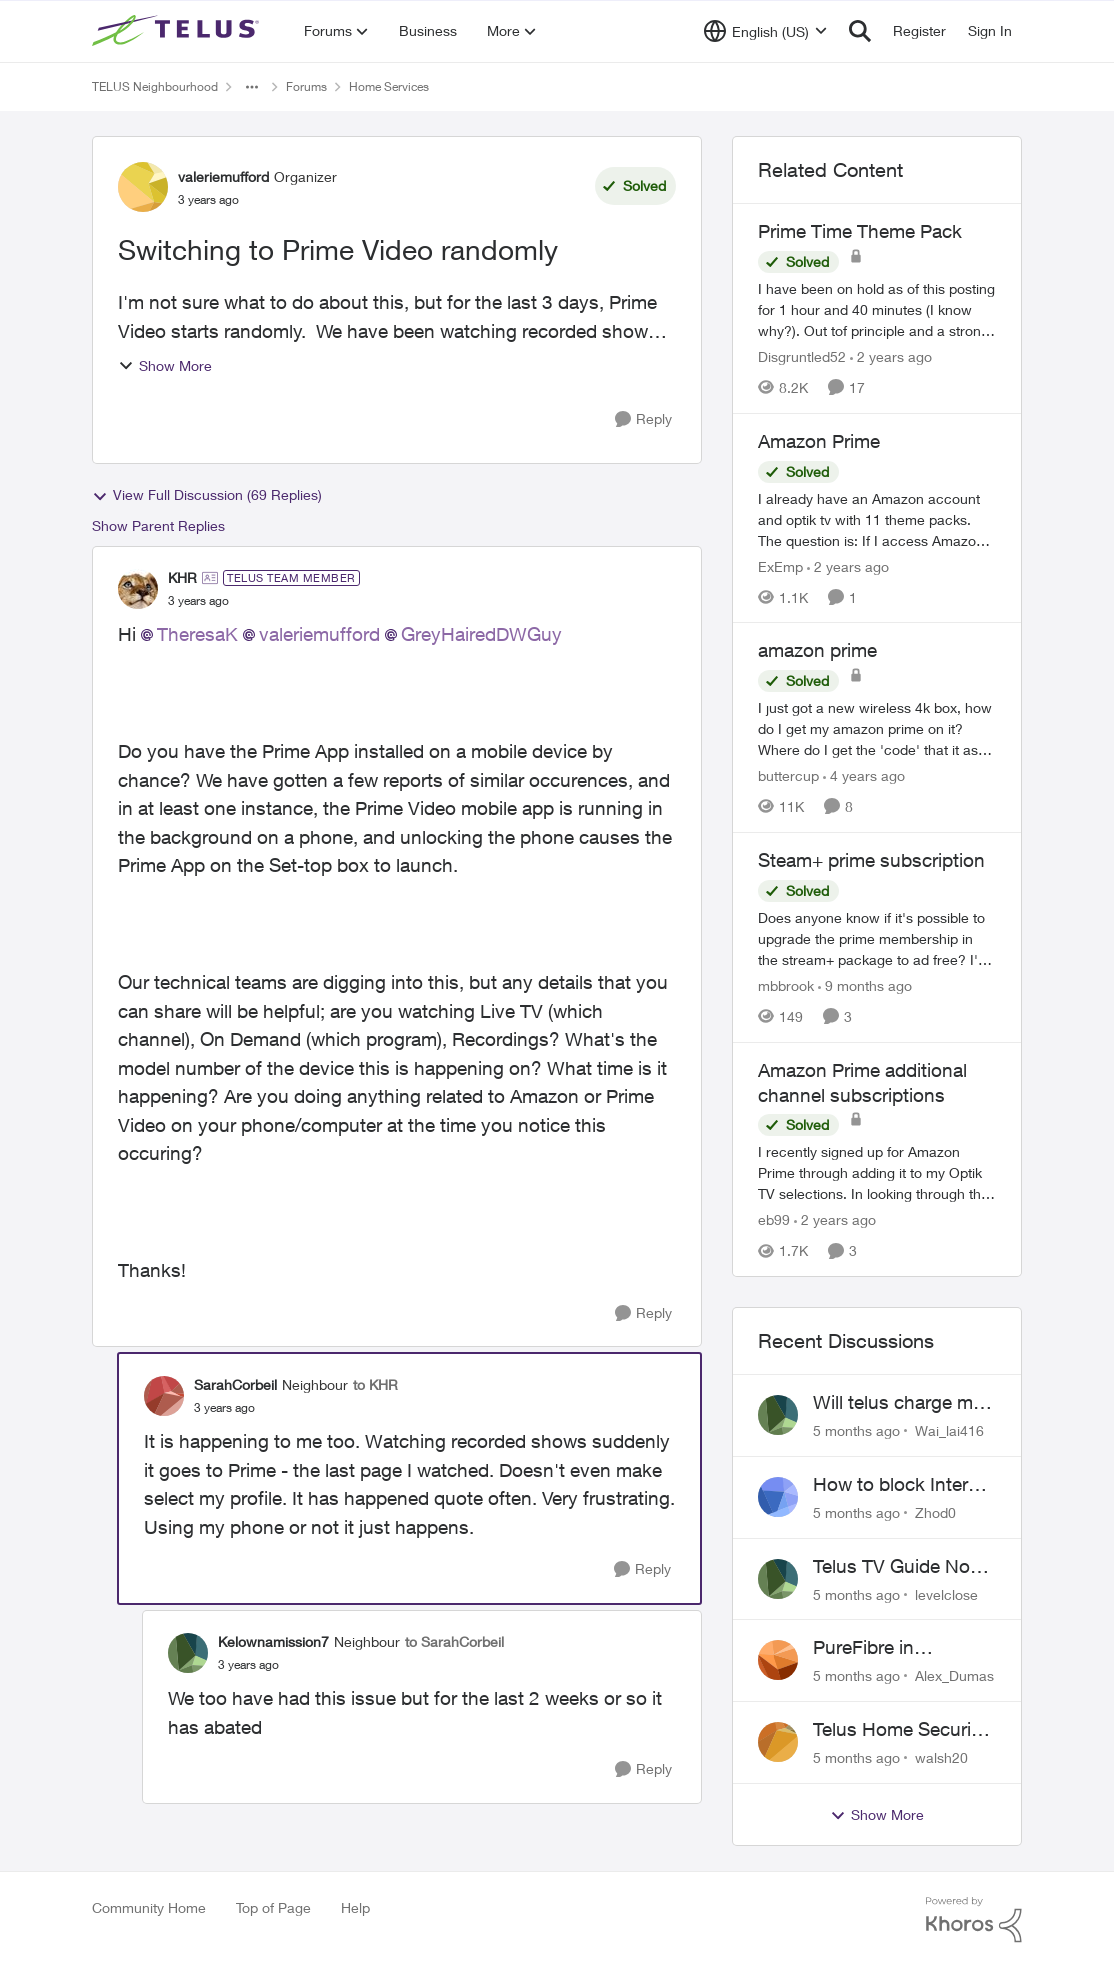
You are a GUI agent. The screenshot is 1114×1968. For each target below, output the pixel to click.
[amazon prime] (877, 728)
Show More (165, 365)
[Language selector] (765, 31)
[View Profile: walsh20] (778, 1742)
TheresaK (197, 634)
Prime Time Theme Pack (860, 231)
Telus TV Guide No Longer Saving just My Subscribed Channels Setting (892, 1567)
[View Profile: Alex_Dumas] (778, 1660)
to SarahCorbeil (454, 1641)
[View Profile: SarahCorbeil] (164, 1396)
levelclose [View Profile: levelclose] (946, 1593)
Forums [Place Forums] (306, 86)
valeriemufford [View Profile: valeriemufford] (223, 176)
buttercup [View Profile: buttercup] (788, 775)
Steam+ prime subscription (871, 860)
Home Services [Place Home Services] (389, 86)
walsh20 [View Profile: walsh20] (941, 1757)
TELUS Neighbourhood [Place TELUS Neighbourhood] (155, 86)
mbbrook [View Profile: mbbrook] (786, 985)
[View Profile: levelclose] (778, 1579)
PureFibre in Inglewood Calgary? (897, 1648)
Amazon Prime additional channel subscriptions (862, 1082)
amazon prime (817, 650)
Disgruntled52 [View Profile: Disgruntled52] (802, 356)
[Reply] (643, 419)
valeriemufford (319, 634)
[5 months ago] (856, 1430)
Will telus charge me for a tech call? (898, 1403)
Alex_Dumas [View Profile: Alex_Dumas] (954, 1675)
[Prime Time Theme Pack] (877, 309)
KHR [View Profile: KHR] (182, 577)
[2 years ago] (891, 356)
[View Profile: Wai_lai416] (778, 1415)
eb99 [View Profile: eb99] (774, 1219)
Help (355, 1907)
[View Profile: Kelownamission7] (188, 1653)
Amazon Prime (819, 441)
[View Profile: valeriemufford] (143, 187)
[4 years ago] (864, 775)
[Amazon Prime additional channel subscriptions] (877, 1172)
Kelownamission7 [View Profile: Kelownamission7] (273, 1641)
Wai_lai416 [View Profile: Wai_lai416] (949, 1430)
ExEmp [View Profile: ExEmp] (780, 565)
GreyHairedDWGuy (481, 634)
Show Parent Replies (158, 525)
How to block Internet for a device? (904, 1485)
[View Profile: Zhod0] (778, 1497)
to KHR (375, 1384)
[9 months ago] (865, 985)
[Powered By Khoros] (974, 1920)
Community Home (149, 1907)
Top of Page (273, 1907)
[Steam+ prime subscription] (877, 938)
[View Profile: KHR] (138, 589)
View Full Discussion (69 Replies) (207, 495)
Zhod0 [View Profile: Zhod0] (935, 1512)
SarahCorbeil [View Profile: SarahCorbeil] (235, 1384)
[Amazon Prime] (877, 518)
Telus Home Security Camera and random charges (900, 1730)
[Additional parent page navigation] (252, 87)
